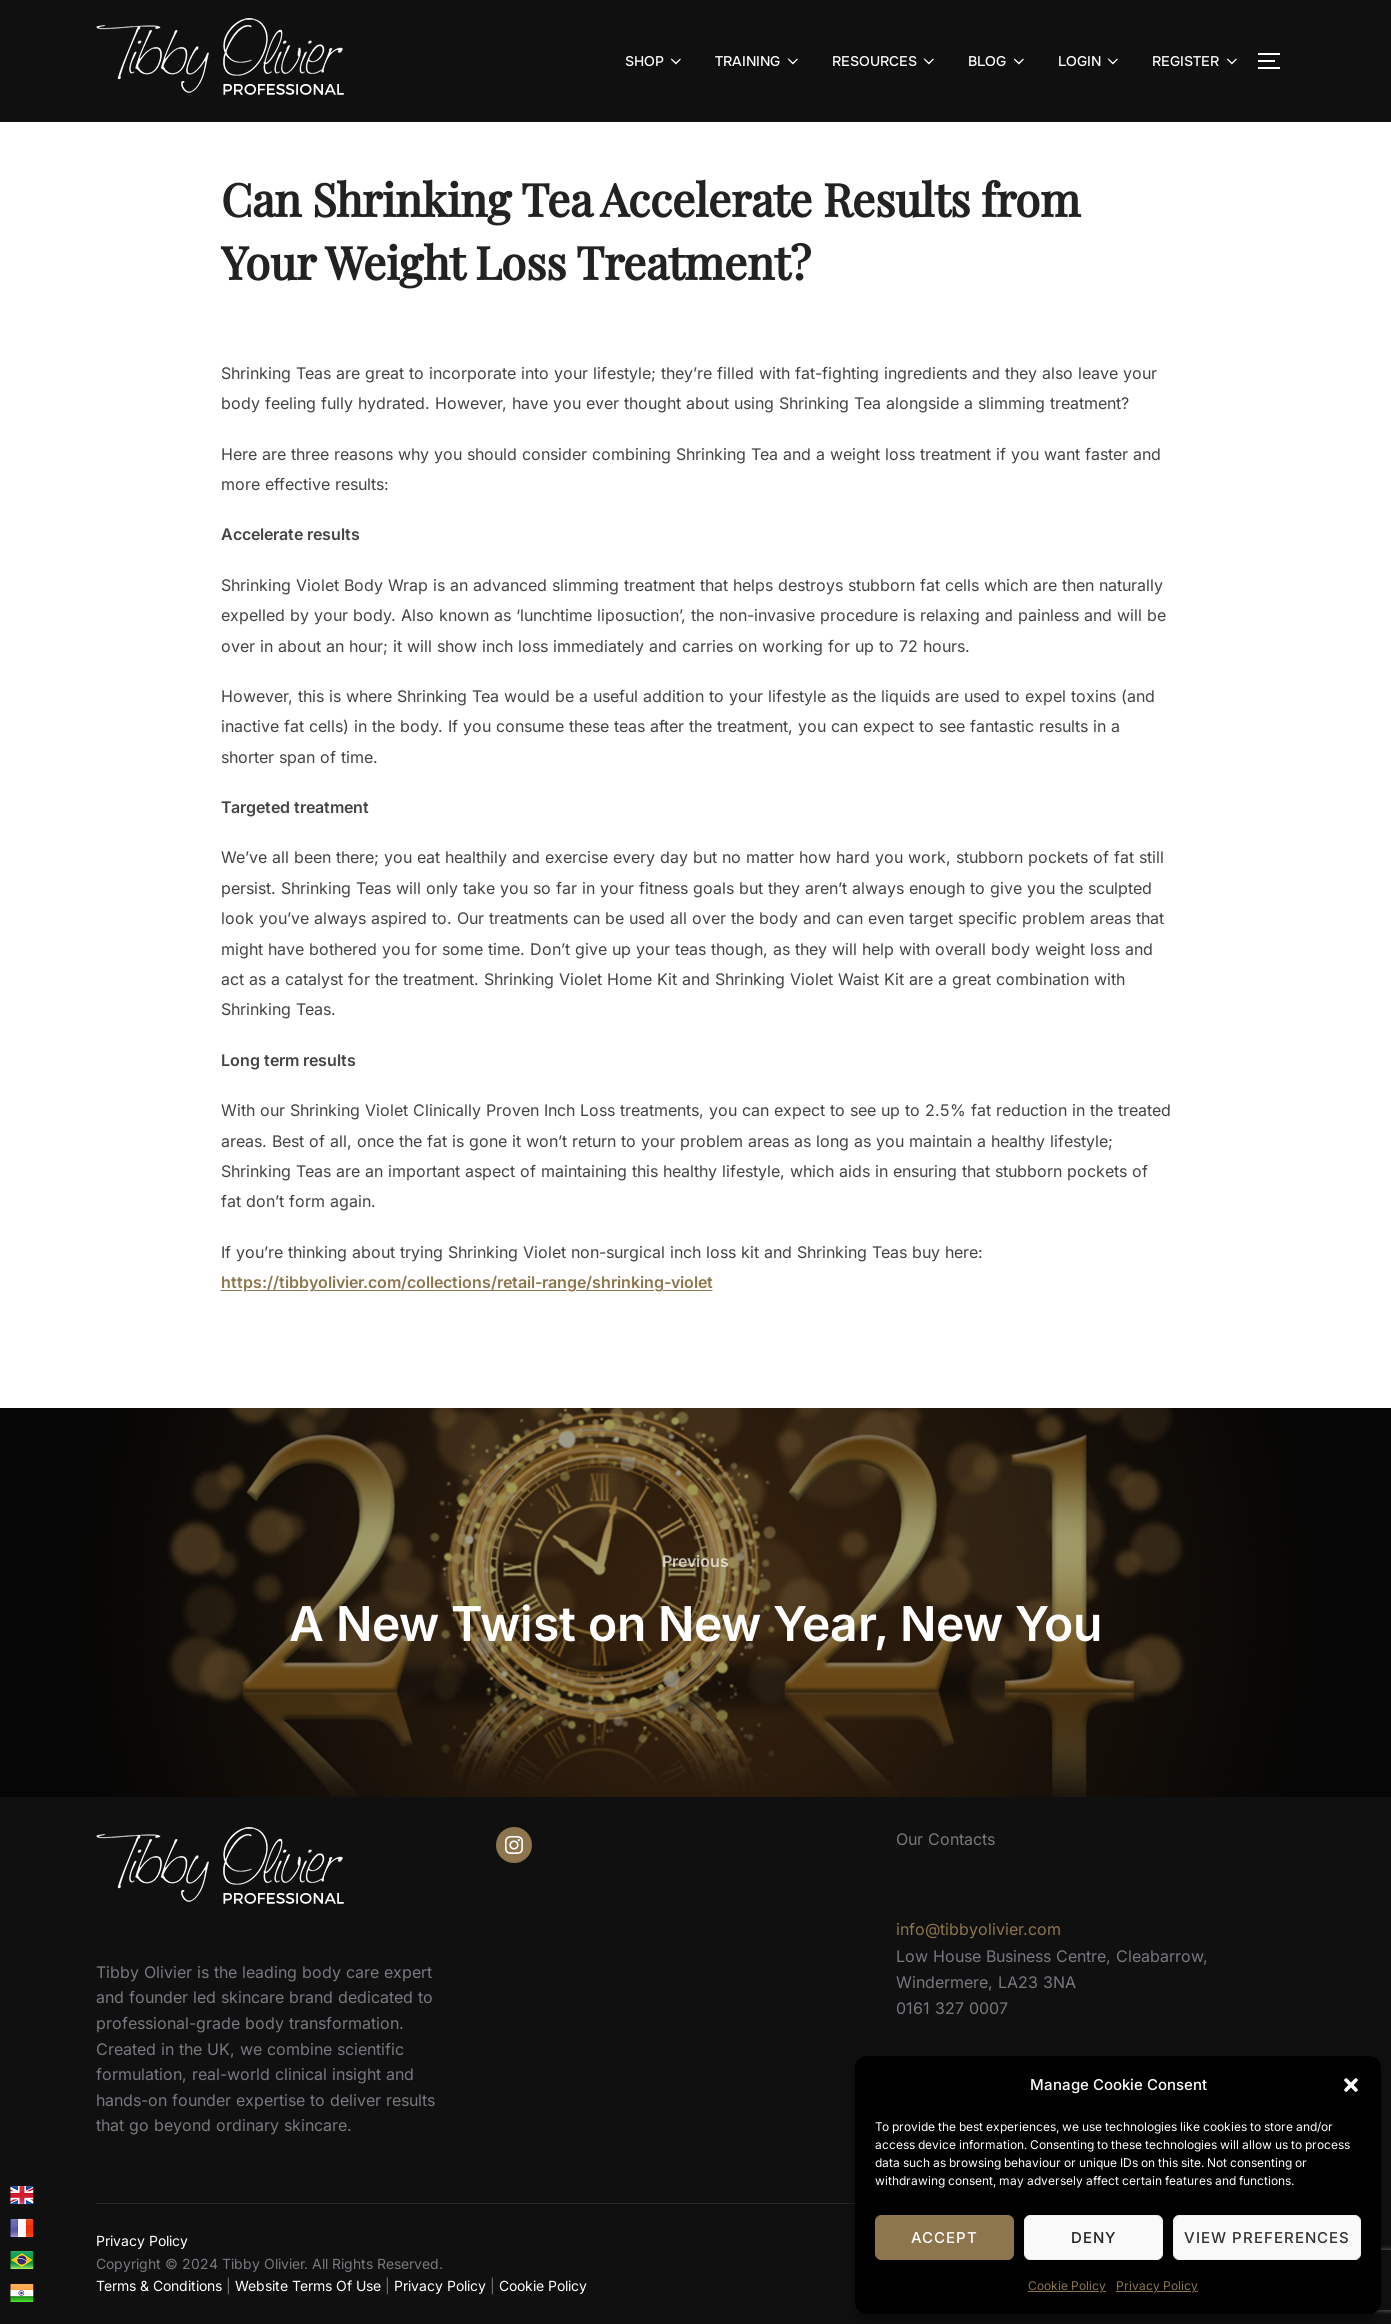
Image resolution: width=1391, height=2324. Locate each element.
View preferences (1267, 2237)
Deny (1093, 2237)
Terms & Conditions (159, 2285)
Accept (944, 2237)
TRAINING (758, 61)
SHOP (655, 61)
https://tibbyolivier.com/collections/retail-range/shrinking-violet (467, 1282)
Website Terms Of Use (308, 2285)
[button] (1351, 2085)
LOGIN (1090, 61)
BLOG (998, 61)
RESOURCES (885, 61)
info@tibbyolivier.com (978, 1929)
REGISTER (1196, 61)
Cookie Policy (1067, 2285)
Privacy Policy (1157, 2285)
